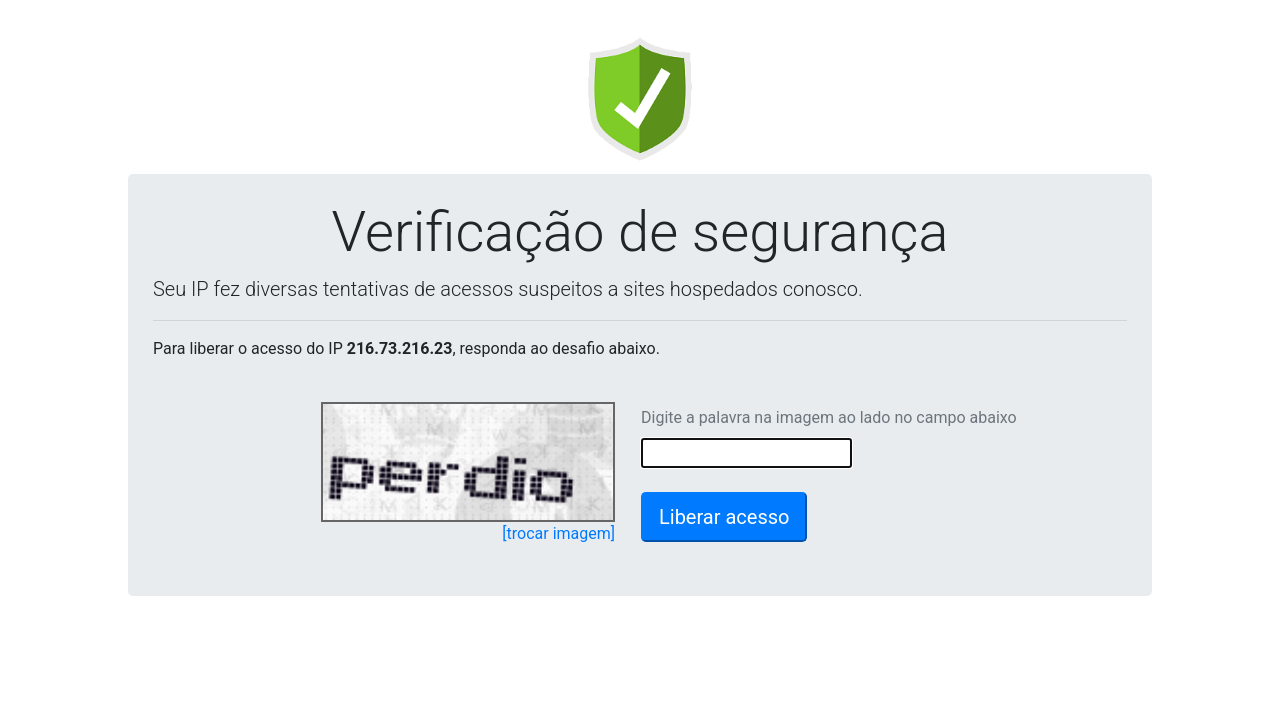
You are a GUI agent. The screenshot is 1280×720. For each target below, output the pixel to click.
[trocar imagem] (558, 533)
